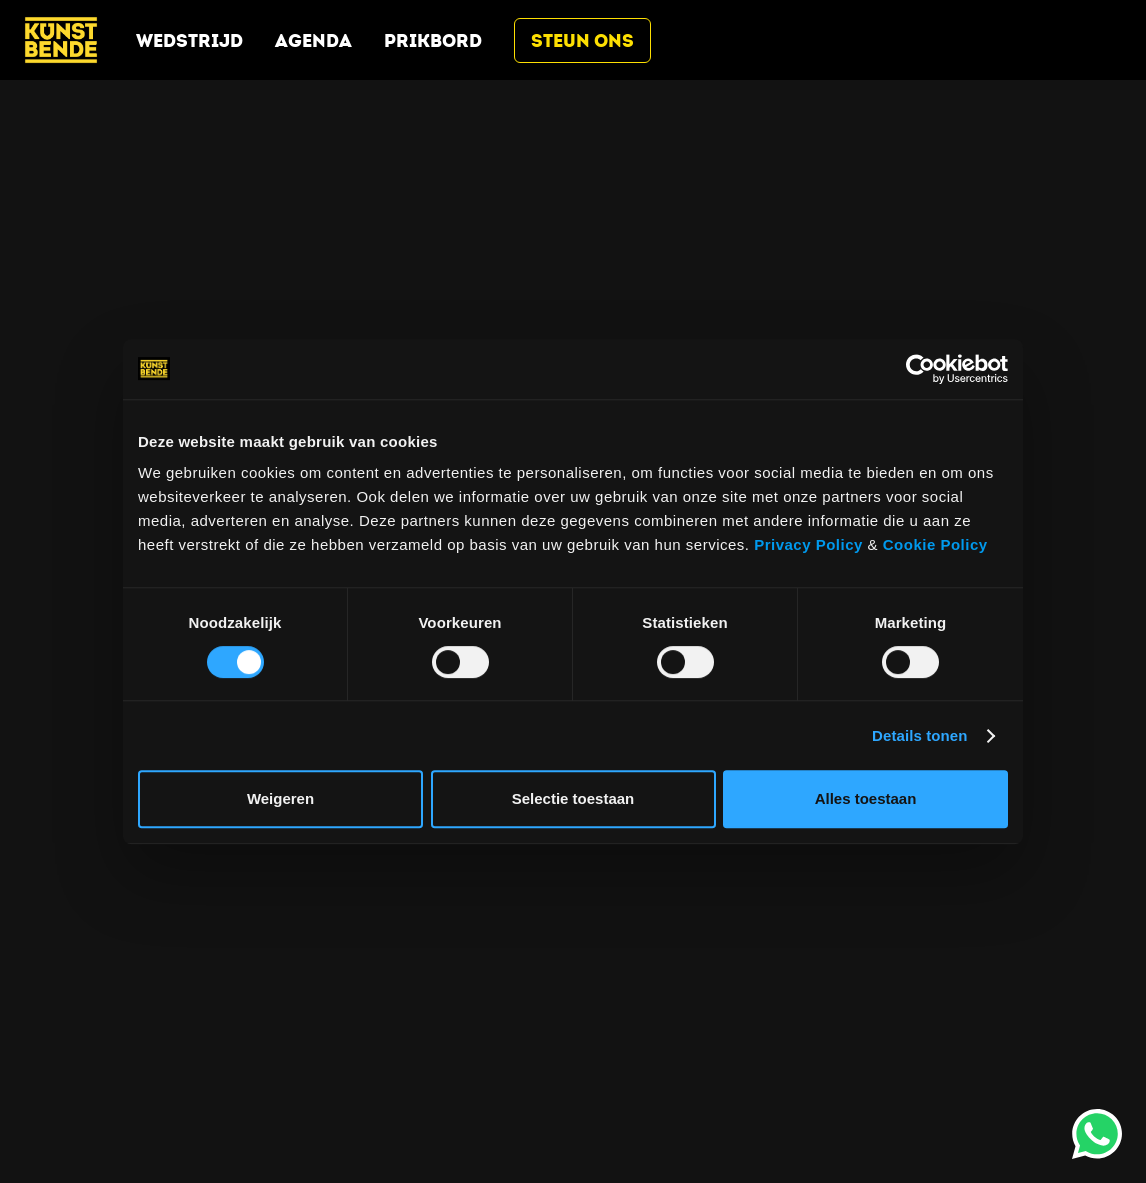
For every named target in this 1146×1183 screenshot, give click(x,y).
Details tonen (919, 735)
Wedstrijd (189, 40)
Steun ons (582, 40)
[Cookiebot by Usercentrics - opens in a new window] (920, 369)
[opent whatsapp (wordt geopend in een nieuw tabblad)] (1097, 1134)
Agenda (313, 40)
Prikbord (433, 40)
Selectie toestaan (573, 798)
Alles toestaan (866, 798)
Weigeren (280, 798)
